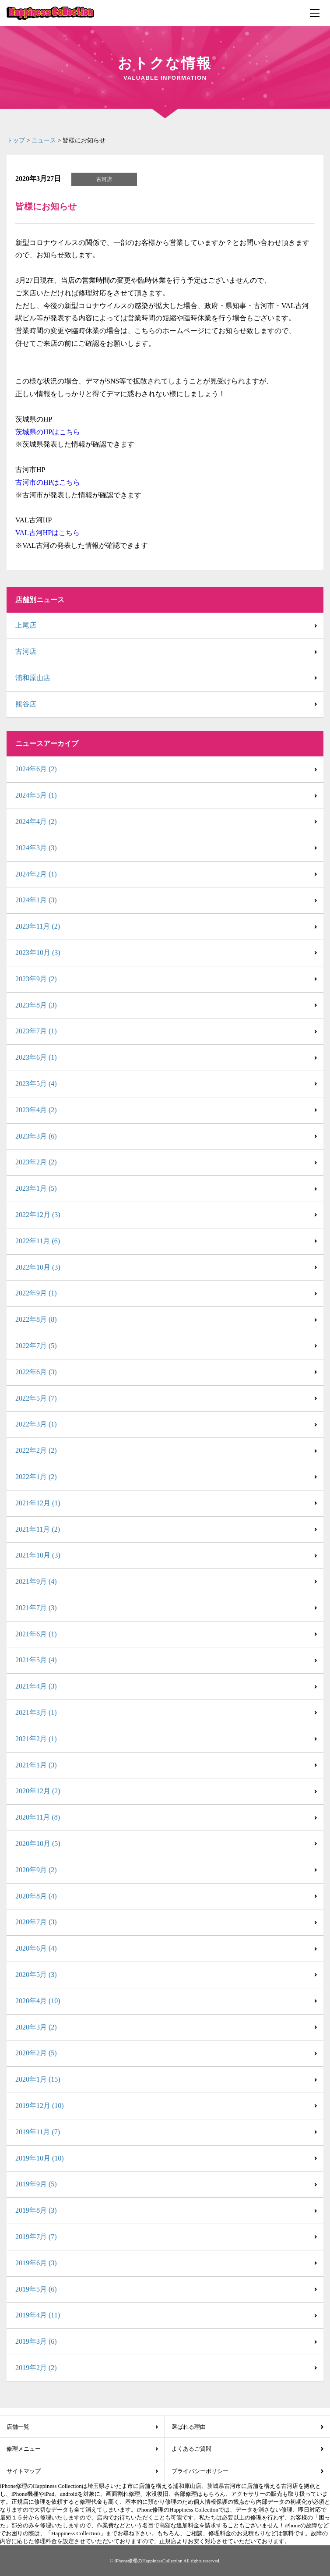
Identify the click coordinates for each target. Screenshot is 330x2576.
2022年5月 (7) (36, 1398)
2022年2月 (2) (36, 1450)
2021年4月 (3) (36, 1686)
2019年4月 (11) (37, 2315)
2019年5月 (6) (36, 2289)
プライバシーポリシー (200, 2471)
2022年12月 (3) (37, 1214)
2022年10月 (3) (37, 1267)
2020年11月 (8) (37, 1817)
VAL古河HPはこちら (47, 532)
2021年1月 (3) (36, 1765)
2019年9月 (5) (36, 2184)
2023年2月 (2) (36, 1162)
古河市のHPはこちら (47, 482)
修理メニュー (24, 2448)
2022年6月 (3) (36, 1372)
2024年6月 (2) (36, 769)
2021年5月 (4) (36, 1660)
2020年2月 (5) (36, 2053)
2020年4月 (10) (37, 2001)
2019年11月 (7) (37, 2132)
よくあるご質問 (191, 2448)
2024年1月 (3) (36, 900)
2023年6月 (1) (36, 1057)
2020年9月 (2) (36, 1869)
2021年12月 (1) (37, 1503)
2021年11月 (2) (37, 1529)
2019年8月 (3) (36, 2210)
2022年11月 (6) (37, 1241)
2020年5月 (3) (36, 1974)
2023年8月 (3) (36, 1005)
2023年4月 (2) (36, 1110)
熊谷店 (25, 704)
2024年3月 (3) (36, 848)
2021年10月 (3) (37, 1555)
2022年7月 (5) (36, 1345)
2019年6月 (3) (36, 2263)
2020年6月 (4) (36, 1948)
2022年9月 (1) (36, 1293)
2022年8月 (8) (36, 1319)
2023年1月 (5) (36, 1188)
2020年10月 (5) (37, 1843)
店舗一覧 (18, 2426)
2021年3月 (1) (36, 1712)
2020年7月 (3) (36, 1922)
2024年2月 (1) (36, 874)
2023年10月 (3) (37, 952)
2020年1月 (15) (37, 2079)
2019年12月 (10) (39, 2105)
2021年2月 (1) (36, 1738)
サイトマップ (24, 2471)
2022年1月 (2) (36, 1476)
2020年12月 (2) (37, 1791)
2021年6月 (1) (36, 1634)
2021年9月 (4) (36, 1581)
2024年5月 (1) (36, 795)
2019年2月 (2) (36, 2367)
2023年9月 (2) (36, 979)
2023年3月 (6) (36, 1136)
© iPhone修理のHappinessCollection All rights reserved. (164, 2560)
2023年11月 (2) (37, 926)
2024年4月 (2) (36, 821)
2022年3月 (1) (36, 1424)
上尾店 (25, 625)
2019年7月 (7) (36, 2236)
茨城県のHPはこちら (47, 432)
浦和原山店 (32, 677)
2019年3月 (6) (36, 2341)
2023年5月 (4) (36, 1083)
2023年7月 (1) (36, 1031)
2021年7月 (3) (36, 1607)
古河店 (25, 651)
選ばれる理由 (189, 2426)
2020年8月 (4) (36, 1896)
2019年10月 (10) (39, 2158)
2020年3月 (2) (36, 2027)
